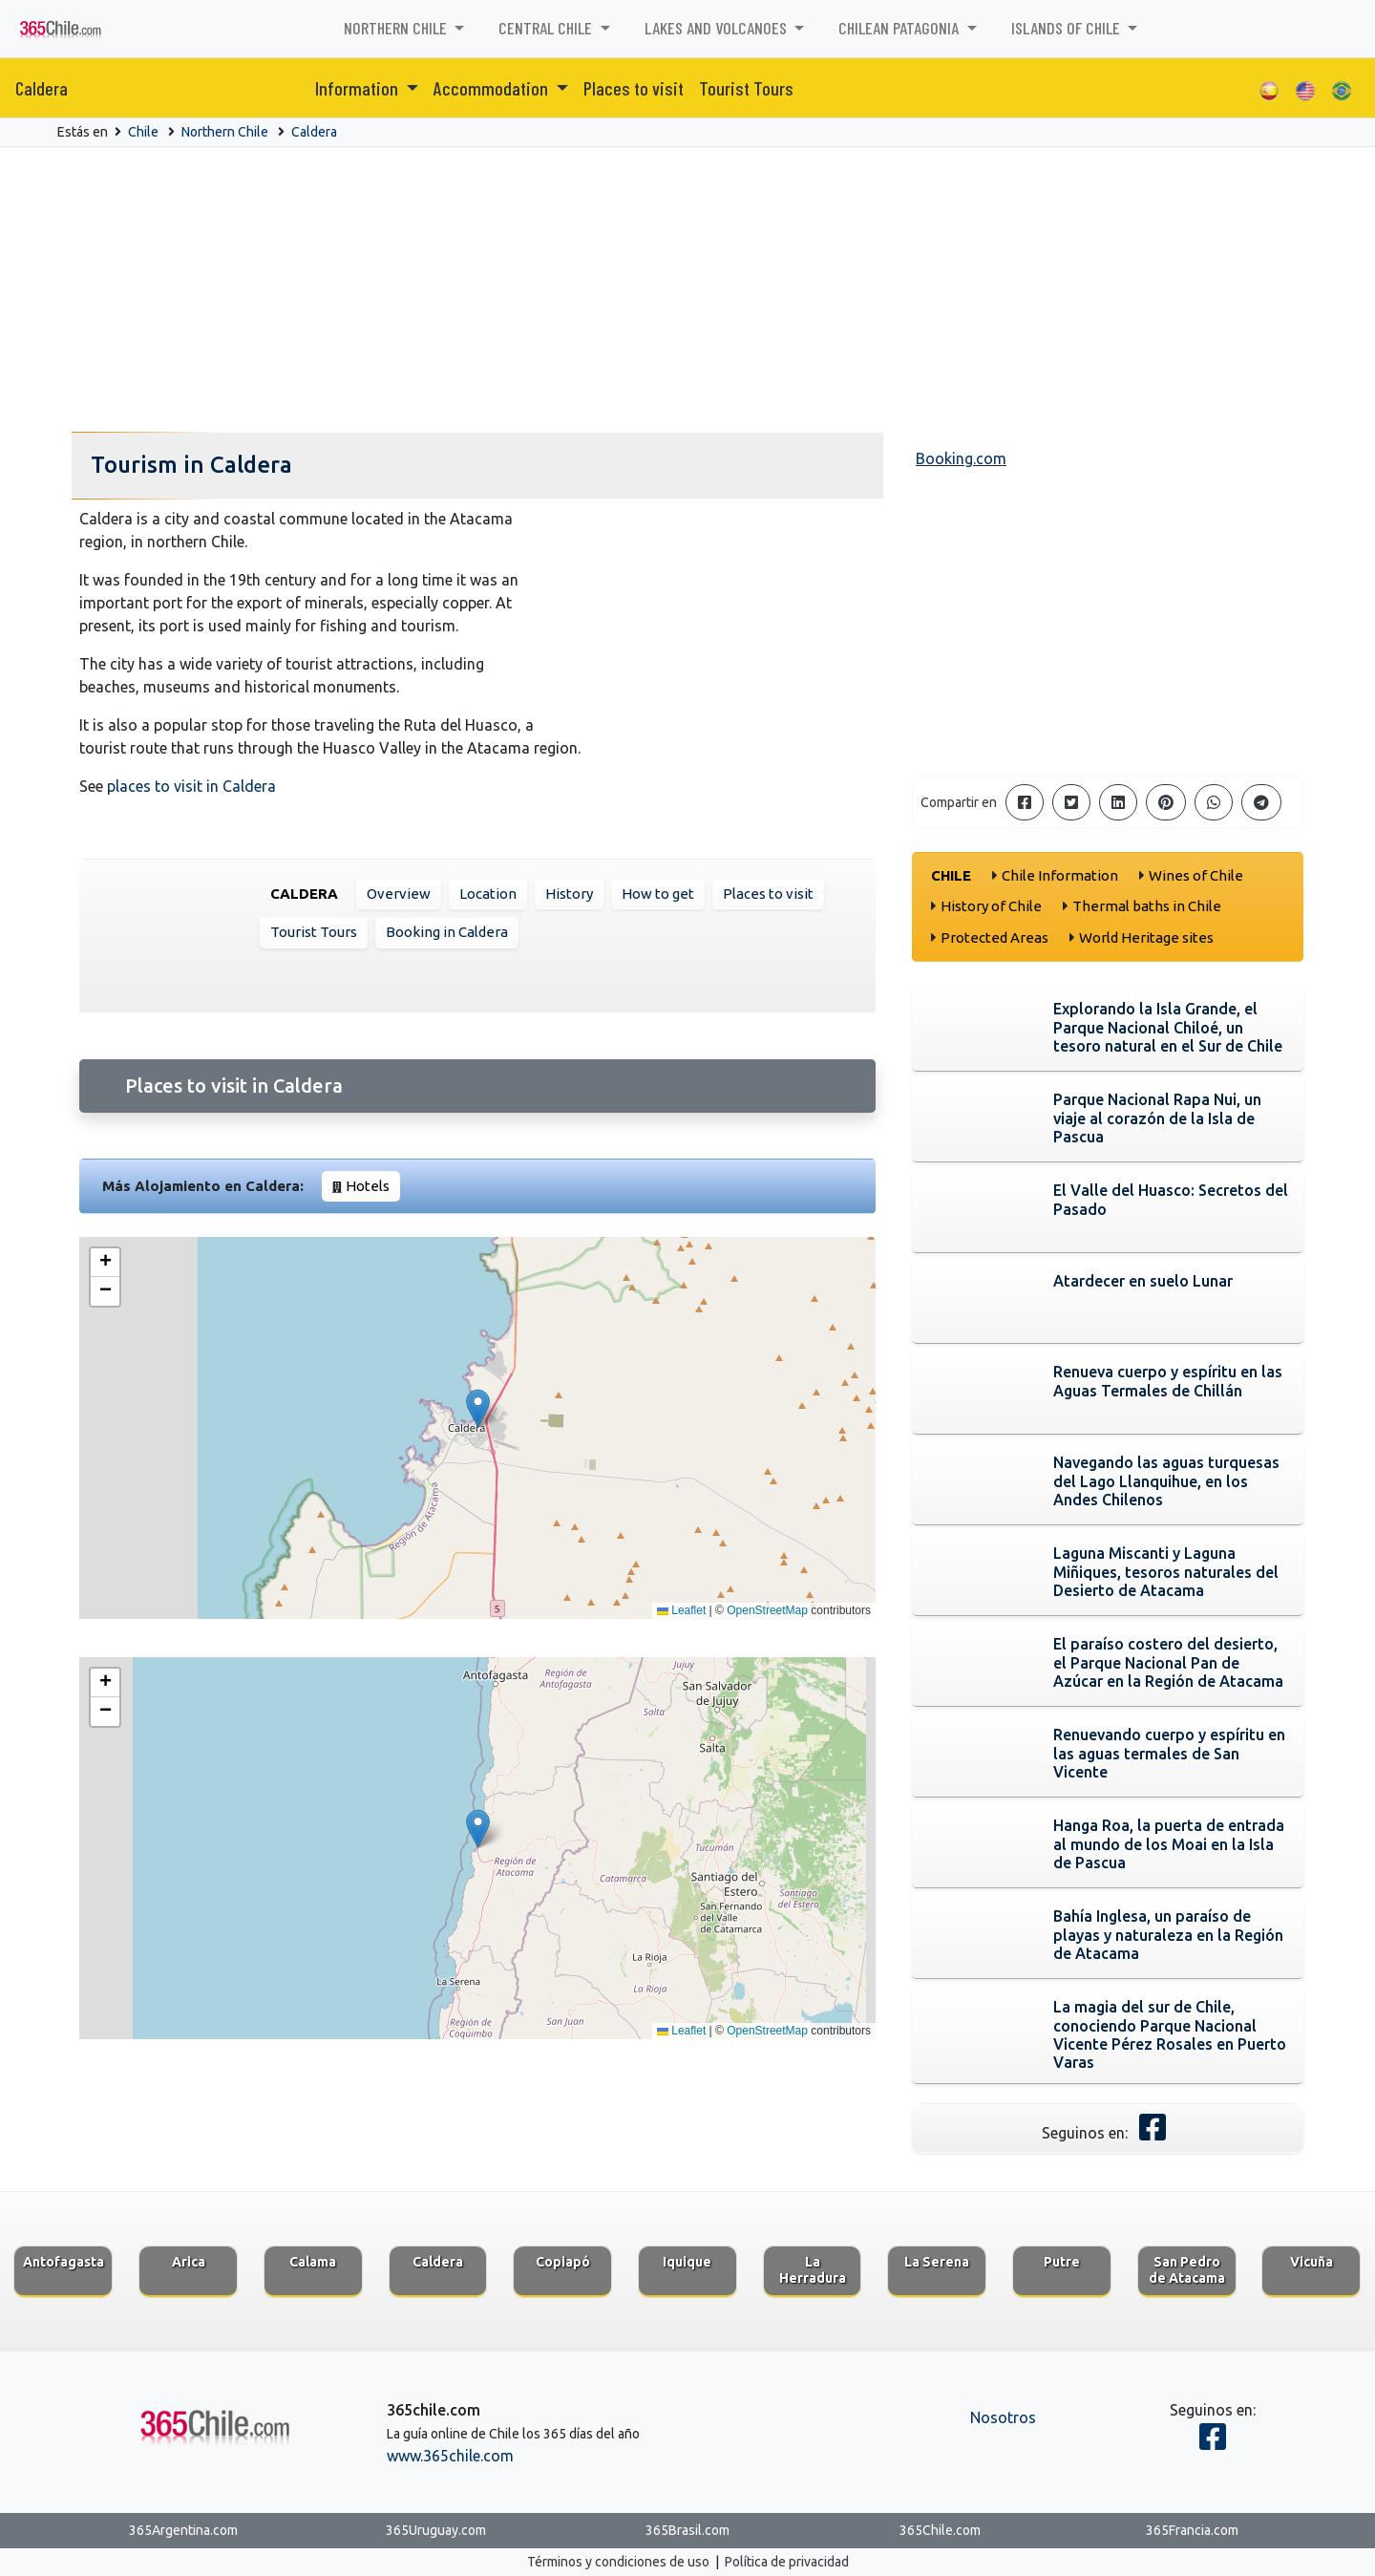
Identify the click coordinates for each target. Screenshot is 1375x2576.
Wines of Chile (1196, 875)
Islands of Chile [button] (1067, 27)
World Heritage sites (1146, 937)
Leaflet (681, 1610)
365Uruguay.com (436, 2530)
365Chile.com (940, 2530)
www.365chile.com (450, 2455)
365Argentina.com (183, 2530)
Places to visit (633, 87)
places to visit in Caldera (191, 786)
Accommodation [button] (493, 87)
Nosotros (1003, 2417)
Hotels (368, 1186)
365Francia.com (1192, 2530)
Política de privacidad (787, 2561)
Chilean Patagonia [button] (900, 27)
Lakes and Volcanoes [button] (718, 27)
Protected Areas (994, 937)
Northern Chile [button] (397, 27)
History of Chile (991, 906)
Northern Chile (224, 131)
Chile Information (1060, 875)
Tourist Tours (746, 87)
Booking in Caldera (447, 932)
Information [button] (358, 87)
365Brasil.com (687, 2530)
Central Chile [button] (547, 27)
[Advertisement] (687, 290)
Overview (399, 893)
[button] (478, 1408)
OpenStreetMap (767, 1610)
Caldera (41, 87)
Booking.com (961, 458)
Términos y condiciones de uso (618, 2561)
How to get (658, 893)
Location (488, 893)
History (569, 893)
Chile (143, 131)
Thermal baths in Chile (1146, 906)
